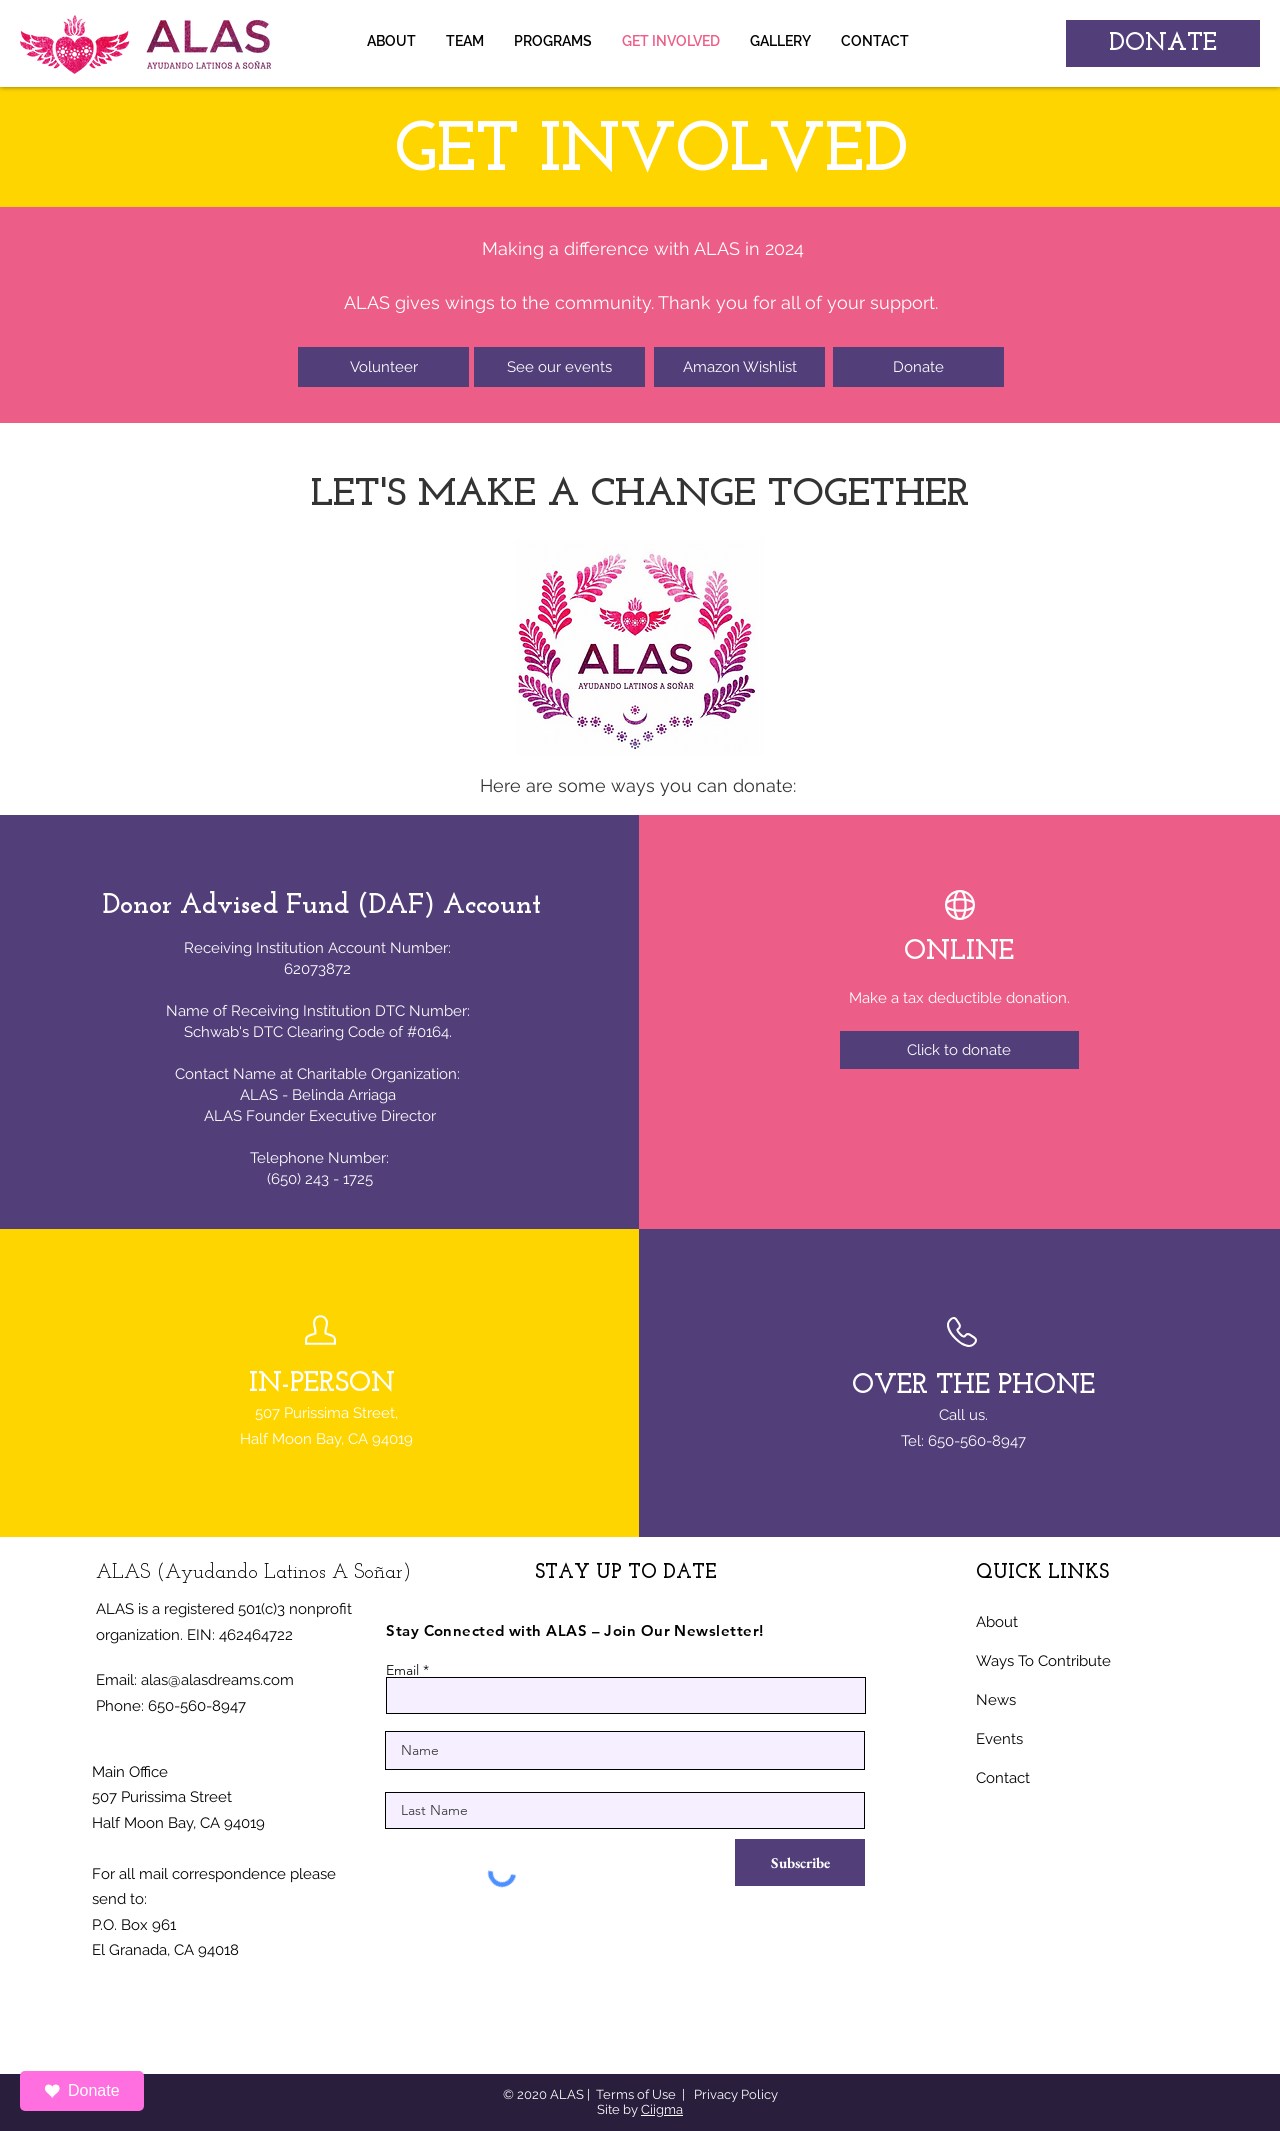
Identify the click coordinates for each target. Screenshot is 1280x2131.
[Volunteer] (383, 367)
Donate (82, 2090)
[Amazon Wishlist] (739, 367)
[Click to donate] (959, 1050)
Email (402, 1670)
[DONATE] (1163, 43)
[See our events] (559, 367)
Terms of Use (636, 2094)
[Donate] (918, 367)
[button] (780, 41)
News (996, 1700)
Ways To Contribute (1043, 1661)
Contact (1003, 1778)
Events (999, 1739)
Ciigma (662, 2109)
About (997, 1622)
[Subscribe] (800, 1862)
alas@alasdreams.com (217, 1680)
